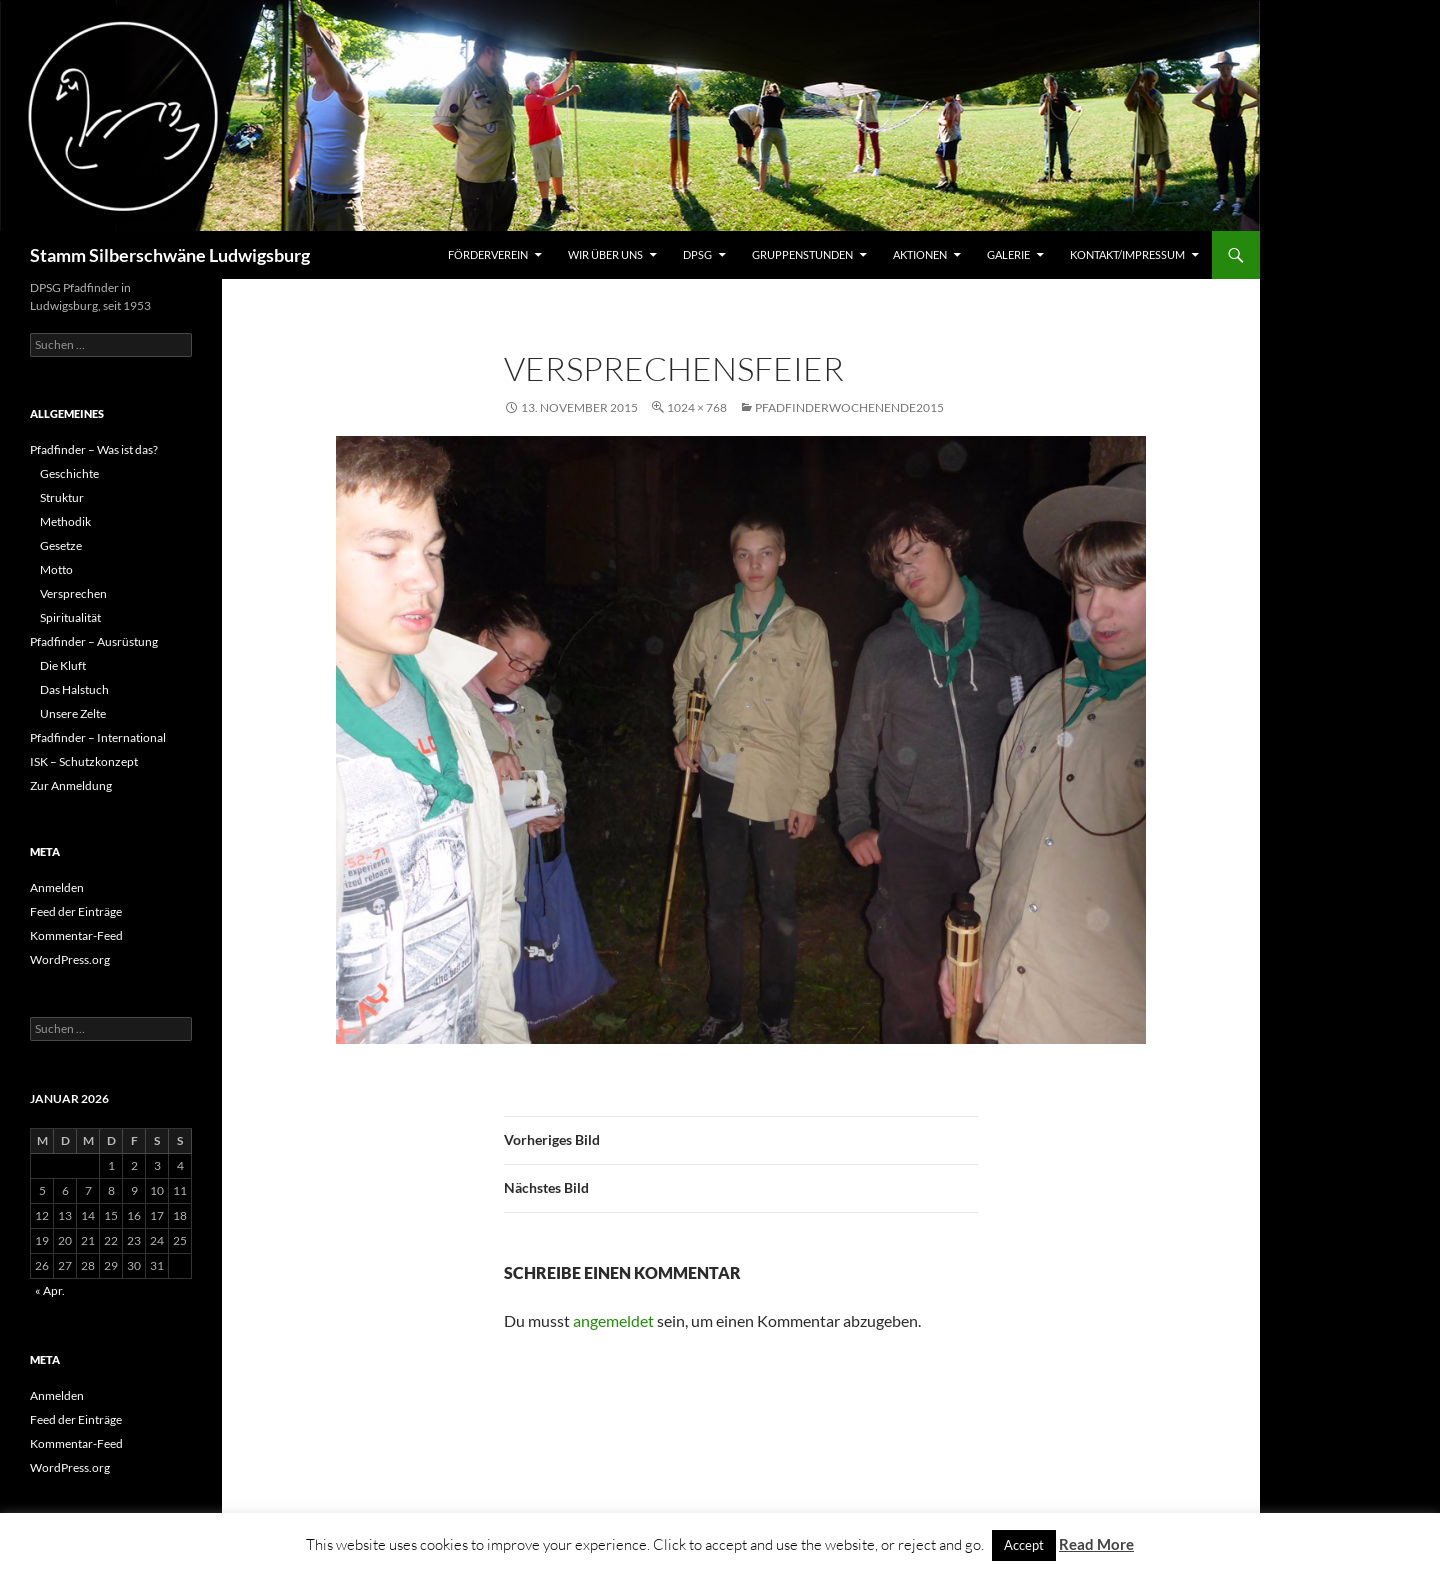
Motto (56, 569)
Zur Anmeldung (71, 785)
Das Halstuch (74, 689)
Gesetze (61, 545)
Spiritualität (70, 617)
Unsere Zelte (73, 713)
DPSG (697, 254)
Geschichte (69, 473)
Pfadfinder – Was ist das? (94, 449)
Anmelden (57, 887)
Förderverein (488, 254)
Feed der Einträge (76, 911)
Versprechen (73, 593)
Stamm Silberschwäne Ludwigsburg (170, 255)
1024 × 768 (697, 407)
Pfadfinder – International (98, 737)
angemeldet (613, 1320)
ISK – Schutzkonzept (84, 761)
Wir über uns (605, 254)
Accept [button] (1024, 1545)
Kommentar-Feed (76, 935)
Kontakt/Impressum (1127, 254)
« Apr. (50, 1290)
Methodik (65, 521)
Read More (1096, 1544)
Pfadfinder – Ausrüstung (94, 641)
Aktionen (920, 254)
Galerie (1008, 254)
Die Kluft (63, 665)
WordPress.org (70, 959)
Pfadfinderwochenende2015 (849, 407)
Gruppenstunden (802, 254)
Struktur (62, 497)
